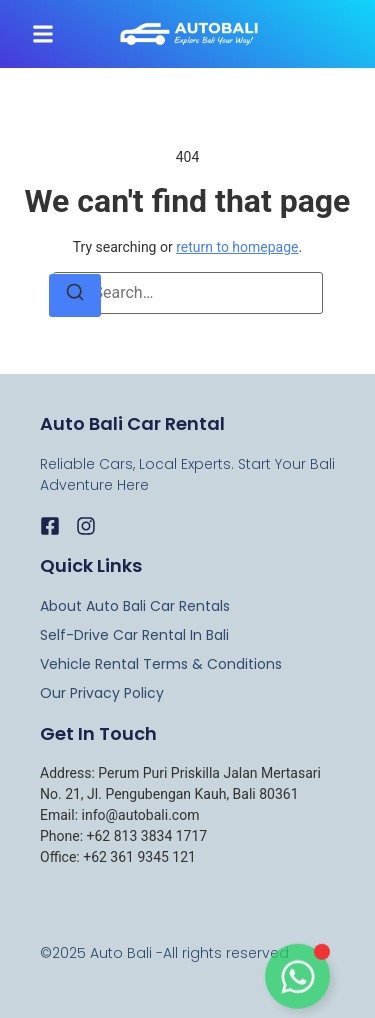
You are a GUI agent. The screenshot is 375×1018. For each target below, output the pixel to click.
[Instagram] (86, 526)
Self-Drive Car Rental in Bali (134, 635)
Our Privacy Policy (102, 693)
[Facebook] (50, 526)
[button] (43, 34)
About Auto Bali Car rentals (135, 606)
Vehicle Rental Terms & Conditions (161, 664)
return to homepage (237, 247)
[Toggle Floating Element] (297, 980)
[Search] (75, 295)
